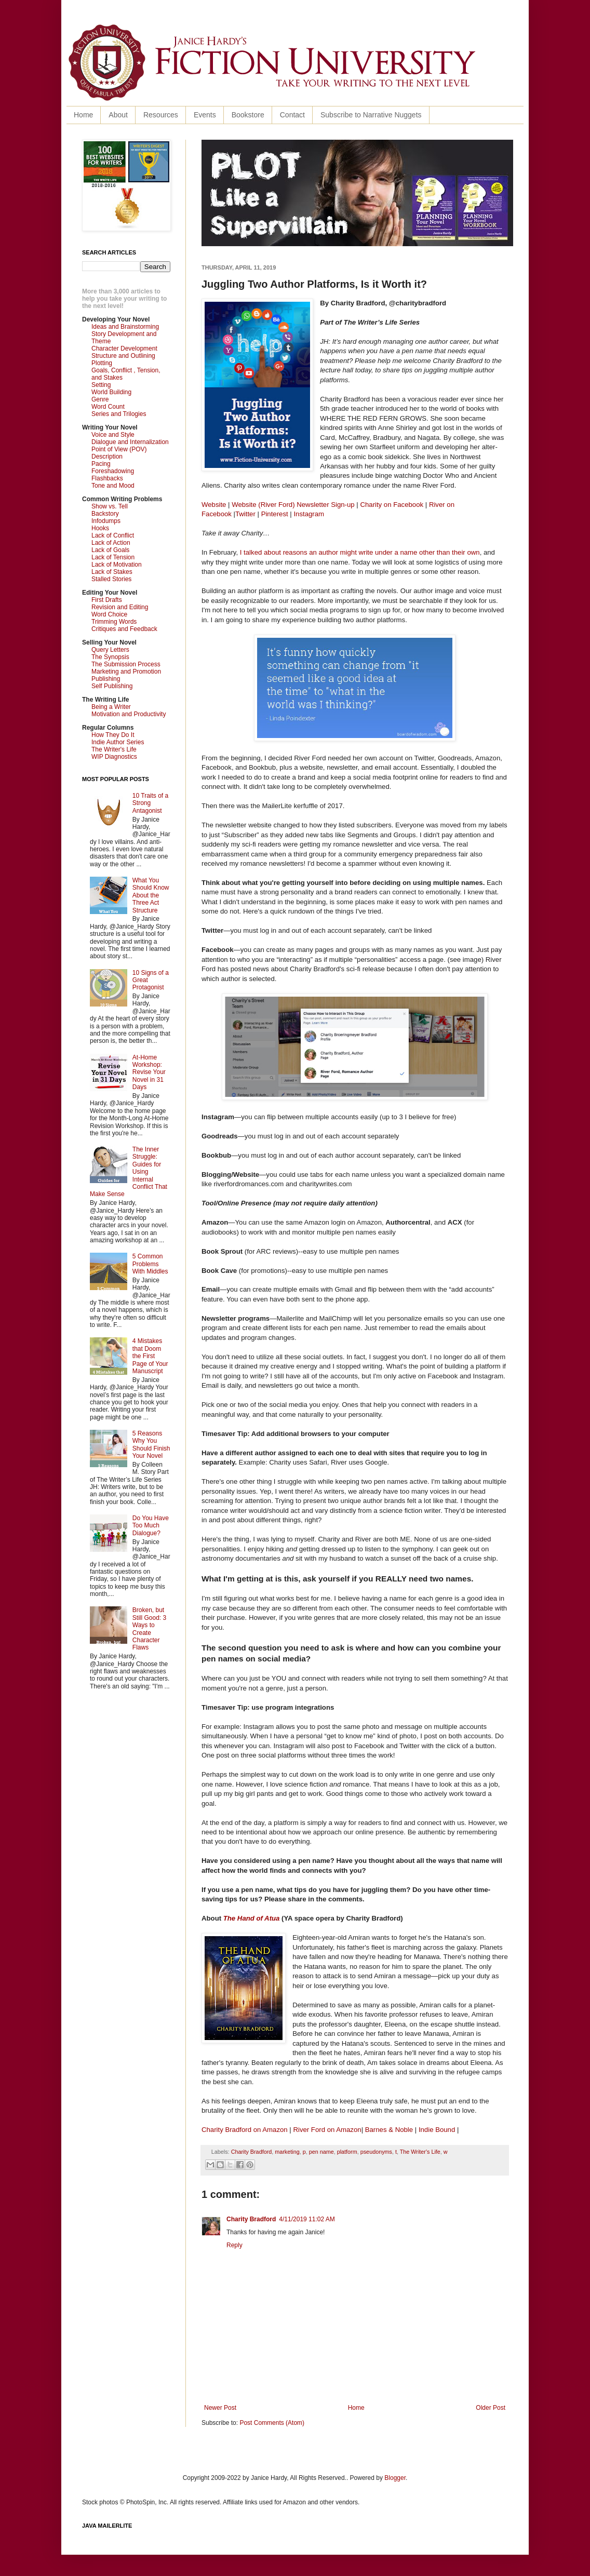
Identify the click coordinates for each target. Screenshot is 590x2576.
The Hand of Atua (251, 1918)
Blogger (395, 2477)
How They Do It (112, 735)
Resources (160, 115)
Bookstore (248, 115)
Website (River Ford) (263, 504)
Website (214, 504)
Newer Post (220, 2407)
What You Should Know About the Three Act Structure (150, 895)
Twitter (245, 514)
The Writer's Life (420, 2152)
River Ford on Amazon (327, 2130)
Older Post (490, 2407)
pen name (321, 2152)
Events (205, 115)
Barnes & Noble (389, 2130)
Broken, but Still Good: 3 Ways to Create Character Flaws (149, 1628)
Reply (234, 2245)
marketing (287, 2152)
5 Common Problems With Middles (150, 1264)
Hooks (100, 528)
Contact (292, 115)
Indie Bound (437, 2130)
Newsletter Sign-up (325, 504)
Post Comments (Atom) (271, 2422)
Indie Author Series (117, 742)
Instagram (308, 514)
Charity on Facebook (391, 504)
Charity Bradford (251, 2152)
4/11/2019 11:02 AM (306, 2219)
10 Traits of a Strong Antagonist (150, 803)
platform (347, 2152)
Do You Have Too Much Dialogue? (150, 1525)
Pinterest (274, 514)
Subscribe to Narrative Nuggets (371, 115)
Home (83, 115)
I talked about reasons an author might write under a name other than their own (360, 552)
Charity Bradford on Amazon (245, 2130)
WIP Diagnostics (114, 756)
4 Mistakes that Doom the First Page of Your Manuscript (150, 1356)
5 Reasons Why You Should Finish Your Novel (151, 1444)
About (118, 115)
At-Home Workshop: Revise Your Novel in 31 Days (149, 1072)
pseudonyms (376, 2152)
